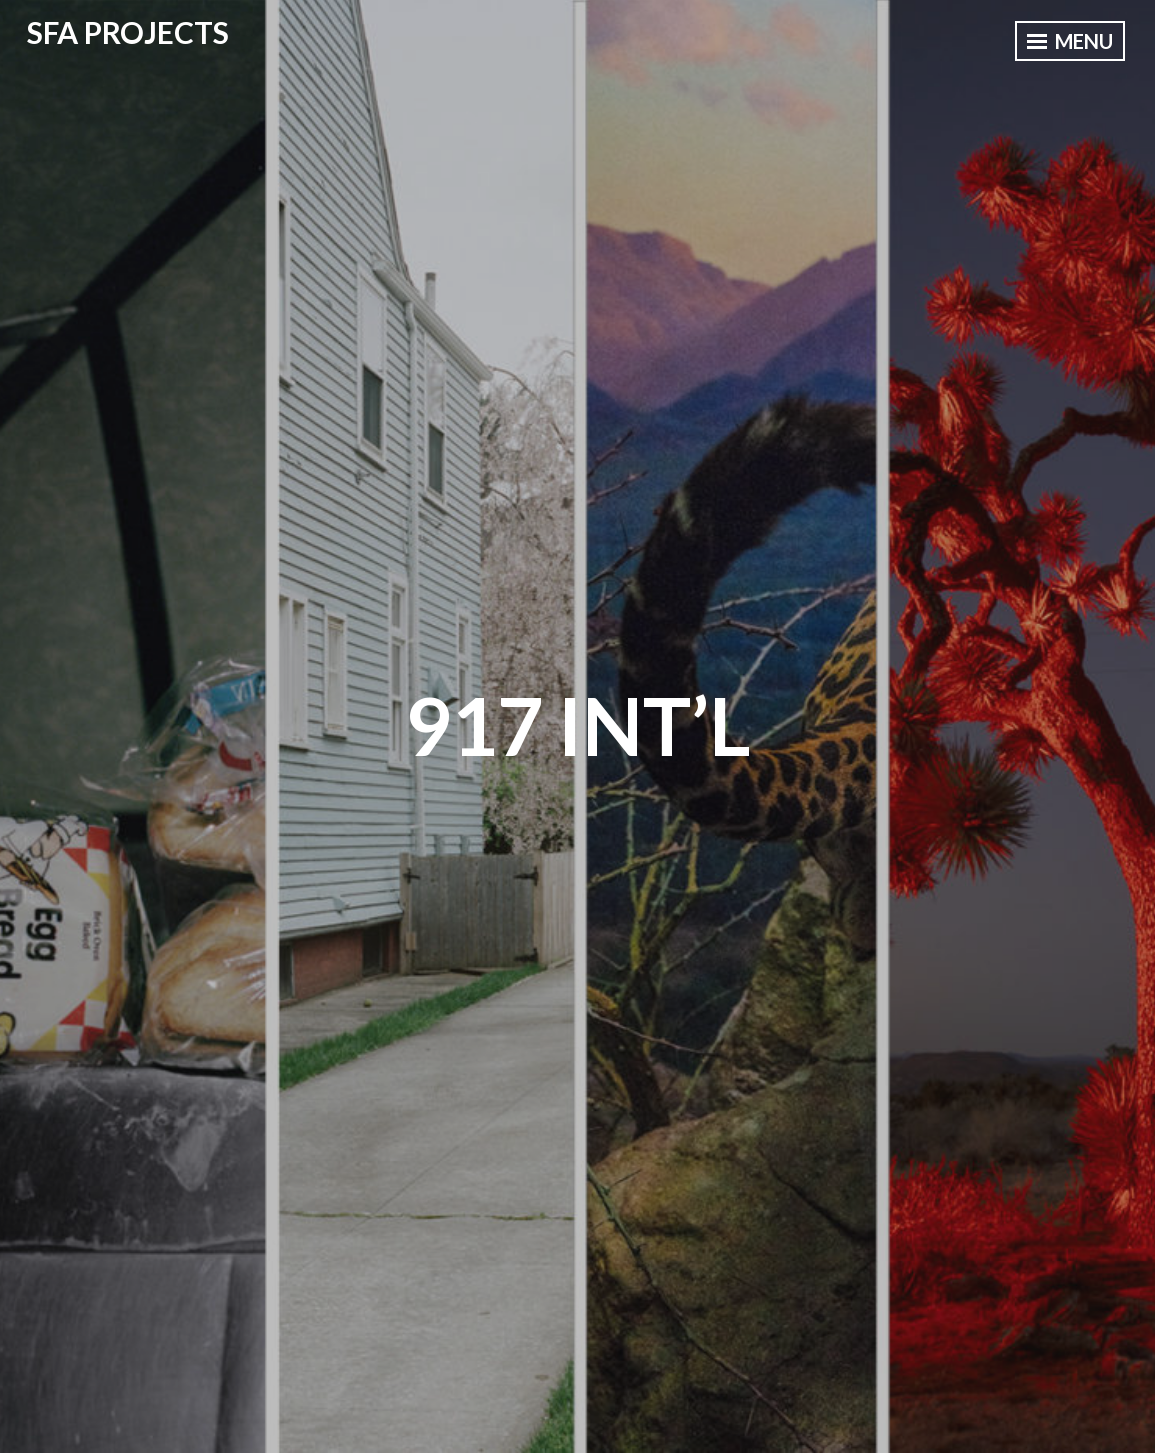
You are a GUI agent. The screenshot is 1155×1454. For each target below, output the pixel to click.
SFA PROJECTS (128, 32)
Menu (1070, 41)
